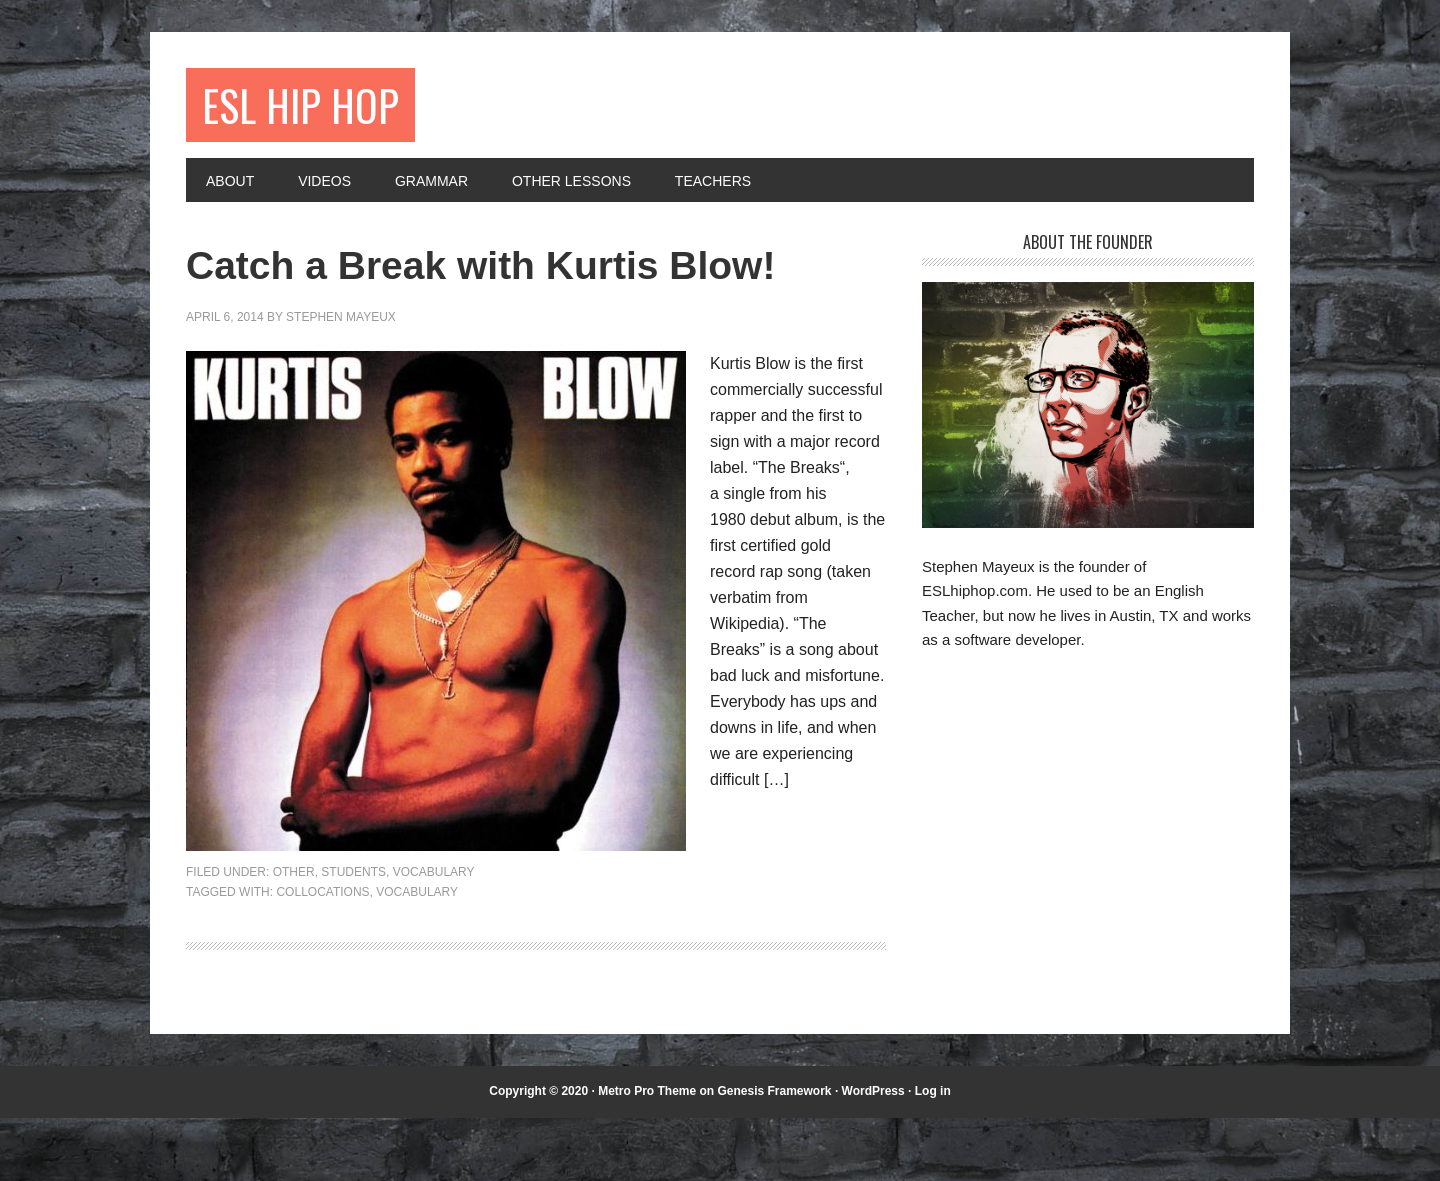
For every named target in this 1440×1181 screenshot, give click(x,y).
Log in (933, 1155)
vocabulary (417, 955)
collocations (322, 955)
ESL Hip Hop (311, 107)
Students (353, 936)
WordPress (873, 1155)
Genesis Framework (774, 1155)
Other (294, 936)
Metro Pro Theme (647, 1155)
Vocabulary (434, 936)
